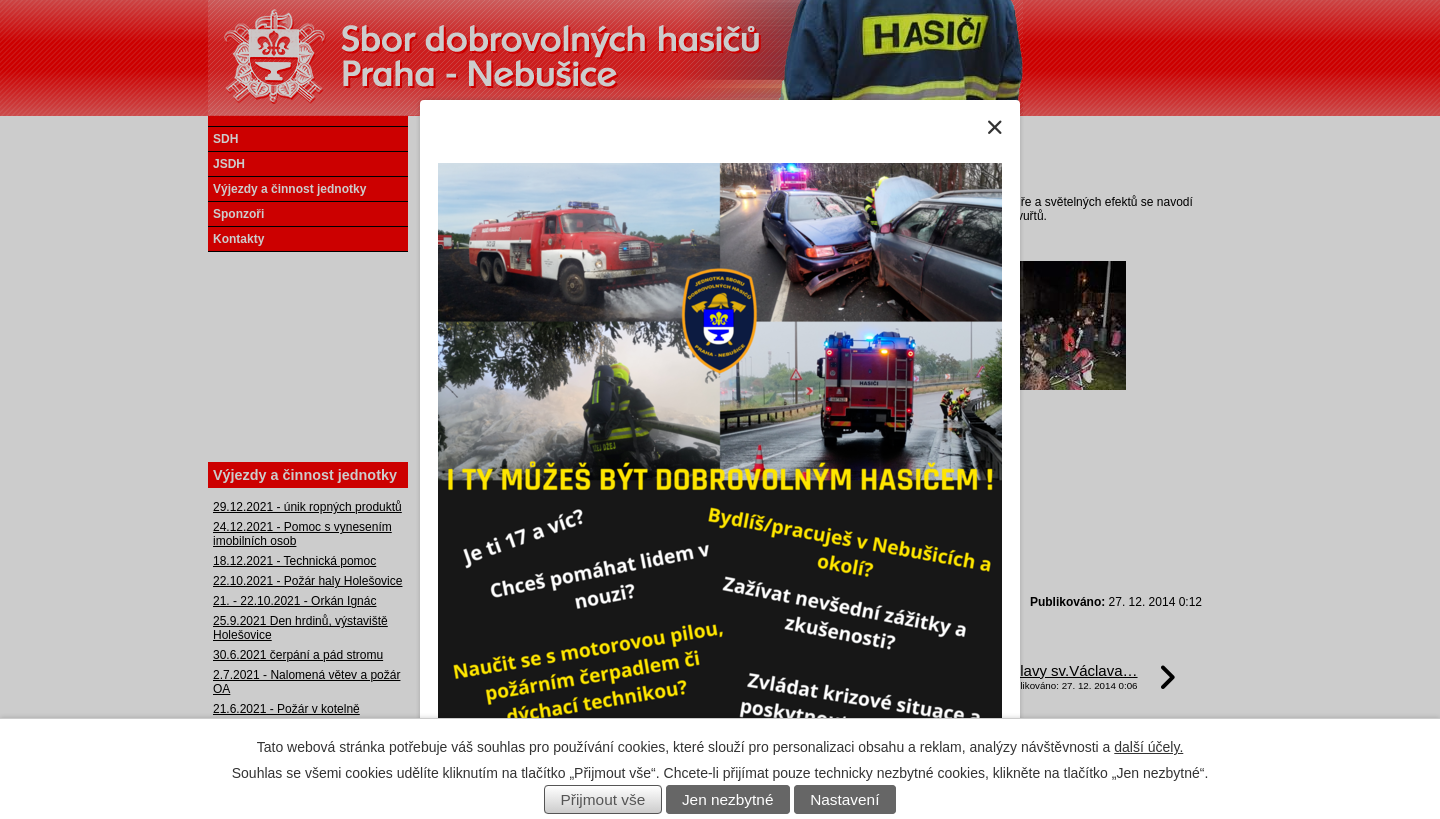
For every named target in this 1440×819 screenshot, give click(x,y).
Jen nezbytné (728, 799)
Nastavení (844, 799)
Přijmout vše (603, 799)
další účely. (1148, 747)
